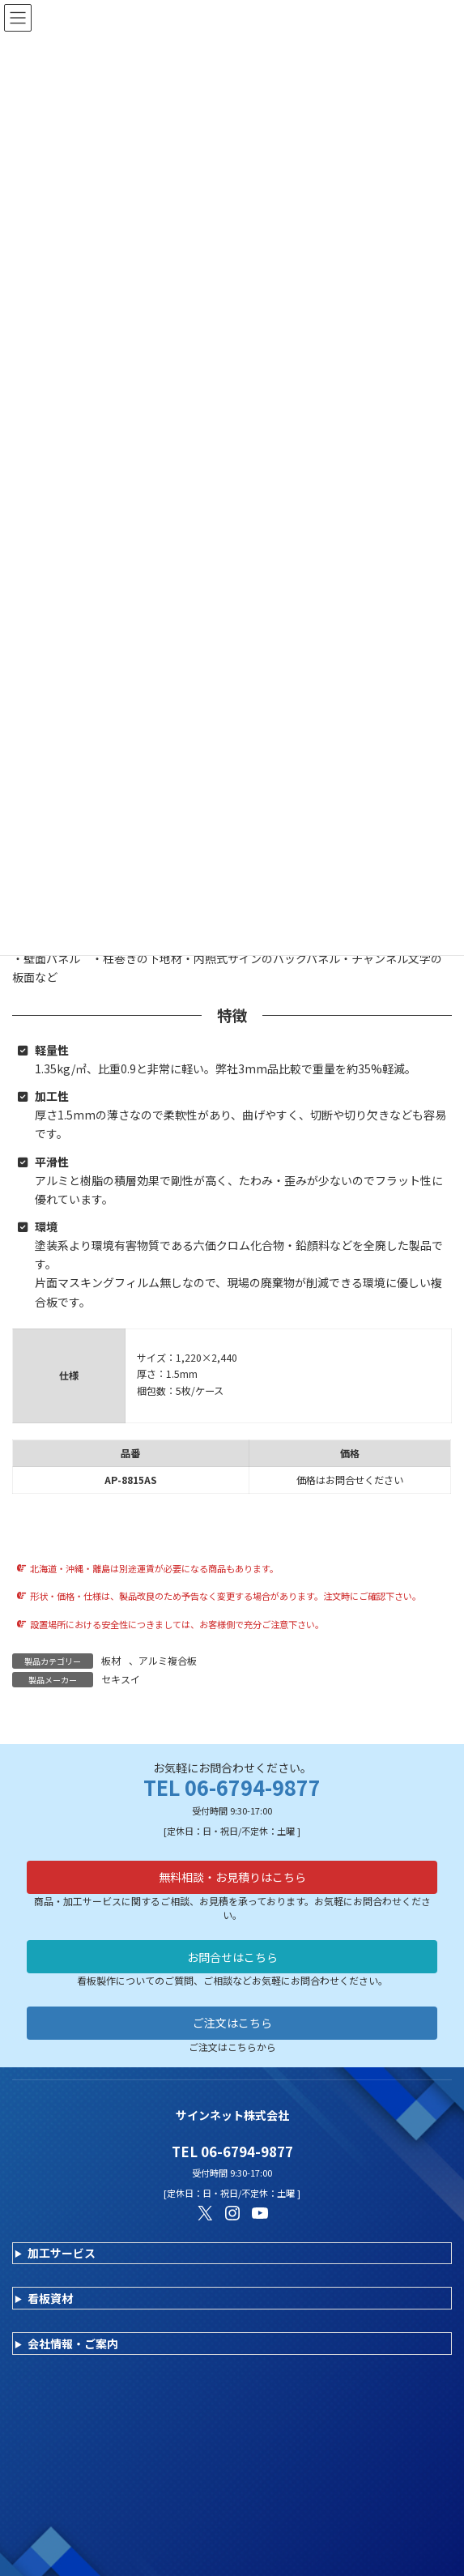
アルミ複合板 (167, 1660)
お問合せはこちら (232, 1957)
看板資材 (50, 2298)
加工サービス (62, 2253)
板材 (111, 1660)
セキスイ (120, 1679)
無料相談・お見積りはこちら (232, 1877)
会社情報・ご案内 (73, 2343)
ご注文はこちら (232, 2023)
